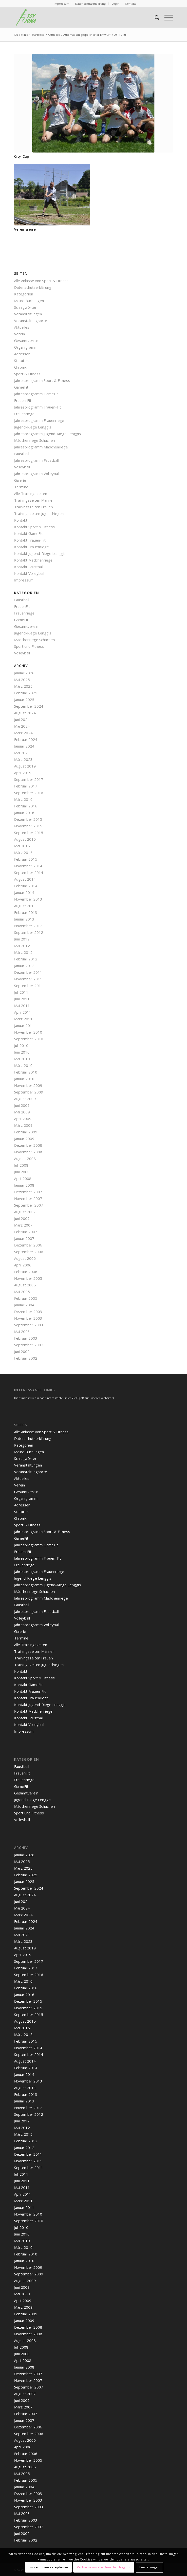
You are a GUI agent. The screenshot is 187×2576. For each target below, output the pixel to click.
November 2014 (28, 865)
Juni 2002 (22, 1351)
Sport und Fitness (29, 646)
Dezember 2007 (28, 1191)
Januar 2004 (24, 1304)
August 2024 (25, 712)
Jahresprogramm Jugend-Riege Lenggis (47, 433)
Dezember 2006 (28, 1245)
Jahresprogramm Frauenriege (39, 420)
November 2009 (28, 1085)
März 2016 (23, 799)
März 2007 (23, 1225)
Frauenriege (24, 413)
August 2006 (25, 1258)
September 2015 (28, 832)
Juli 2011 (21, 992)
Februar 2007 (25, 1231)
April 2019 (22, 772)
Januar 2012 (24, 965)
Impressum (61, 3)
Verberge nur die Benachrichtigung (104, 2567)
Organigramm (25, 347)
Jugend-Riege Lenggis (32, 427)
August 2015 (25, 839)
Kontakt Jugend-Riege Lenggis (40, 553)
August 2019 (25, 766)
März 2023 (23, 759)
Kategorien (23, 293)
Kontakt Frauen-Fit (30, 540)
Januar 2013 (24, 919)
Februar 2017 (25, 786)
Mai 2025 (22, 679)
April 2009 (22, 1118)
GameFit (21, 387)
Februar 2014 (25, 885)
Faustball (21, 453)
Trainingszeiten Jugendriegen (39, 513)
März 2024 (23, 732)
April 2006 (22, 1264)
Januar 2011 (24, 1025)
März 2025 (23, 686)
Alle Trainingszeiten (30, 493)
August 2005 (25, 1284)
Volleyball (22, 466)
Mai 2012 (22, 945)
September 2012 (28, 932)
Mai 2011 (22, 1005)
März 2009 (23, 1125)
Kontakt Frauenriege (31, 546)
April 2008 (22, 1178)
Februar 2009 (25, 1131)
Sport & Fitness (27, 373)
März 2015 (23, 852)
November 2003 (28, 1318)
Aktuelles (21, 327)
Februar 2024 (25, 739)
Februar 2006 (25, 1271)
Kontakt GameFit (28, 533)
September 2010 (28, 1038)
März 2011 (23, 1018)
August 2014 (25, 879)
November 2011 (28, 978)
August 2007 (25, 1211)
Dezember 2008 (28, 1145)
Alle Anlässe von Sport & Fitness (41, 280)
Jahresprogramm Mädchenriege (41, 446)
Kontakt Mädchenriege (33, 560)
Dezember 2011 (28, 972)
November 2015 (28, 825)
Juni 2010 (22, 1052)
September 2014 (28, 872)
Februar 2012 (25, 958)
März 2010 (23, 1065)
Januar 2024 (24, 746)
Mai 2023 (22, 752)
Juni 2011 (22, 998)
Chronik (20, 367)
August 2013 (25, 905)
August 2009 (25, 1098)
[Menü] (166, 17)
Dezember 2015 (28, 819)
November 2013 (28, 899)
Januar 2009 (24, 1138)
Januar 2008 (24, 1185)
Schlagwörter (25, 307)
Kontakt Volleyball (29, 573)
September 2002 (28, 1344)
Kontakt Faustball (28, 566)
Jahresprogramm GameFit (36, 393)
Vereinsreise (25, 229)
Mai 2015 (22, 845)
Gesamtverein (26, 340)
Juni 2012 (22, 939)
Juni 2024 (22, 719)
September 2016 (28, 792)
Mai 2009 (22, 1111)
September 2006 (28, 1251)
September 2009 (28, 1092)
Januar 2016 (24, 812)
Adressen (22, 353)
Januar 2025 (24, 699)
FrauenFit (22, 606)
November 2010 (28, 1032)
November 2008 (28, 1151)
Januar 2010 (24, 1078)
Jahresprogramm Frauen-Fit (37, 407)
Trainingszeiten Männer (34, 500)
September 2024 (28, 706)
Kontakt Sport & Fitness (34, 526)
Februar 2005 (25, 1298)
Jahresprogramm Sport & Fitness (42, 380)
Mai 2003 (22, 1331)
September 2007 (28, 1205)
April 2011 (22, 1012)
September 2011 (28, 985)
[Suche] (154, 17)
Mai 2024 (22, 726)
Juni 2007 (22, 1218)
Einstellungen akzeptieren (48, 2567)
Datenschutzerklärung (90, 3)
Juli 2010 (21, 1045)
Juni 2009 (22, 1105)
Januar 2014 (24, 892)
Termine (21, 486)
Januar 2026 (24, 672)
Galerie (20, 480)
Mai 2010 (22, 1058)
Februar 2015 (25, 859)
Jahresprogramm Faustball (36, 460)
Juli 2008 (21, 1165)
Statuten (21, 360)
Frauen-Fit (22, 400)
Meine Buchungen (29, 300)
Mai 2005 (22, 1291)
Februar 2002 (25, 1358)
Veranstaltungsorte (30, 320)
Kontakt (130, 3)
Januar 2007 (24, 1238)
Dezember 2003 (28, 1311)
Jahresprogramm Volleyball (36, 473)
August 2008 (25, 1158)
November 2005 (28, 1278)
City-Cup (21, 156)
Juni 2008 (22, 1171)
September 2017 (28, 779)
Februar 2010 (25, 1072)
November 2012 (28, 925)
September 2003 (28, 1324)
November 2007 (28, 1198)
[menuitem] (61, 3)
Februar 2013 (25, 912)
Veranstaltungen (28, 313)
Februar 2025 (25, 692)
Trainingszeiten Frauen (33, 506)
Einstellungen (149, 2567)
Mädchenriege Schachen (34, 440)
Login (115, 3)
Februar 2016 (25, 805)
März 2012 (23, 952)
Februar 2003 (25, 1338)
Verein (19, 333)
